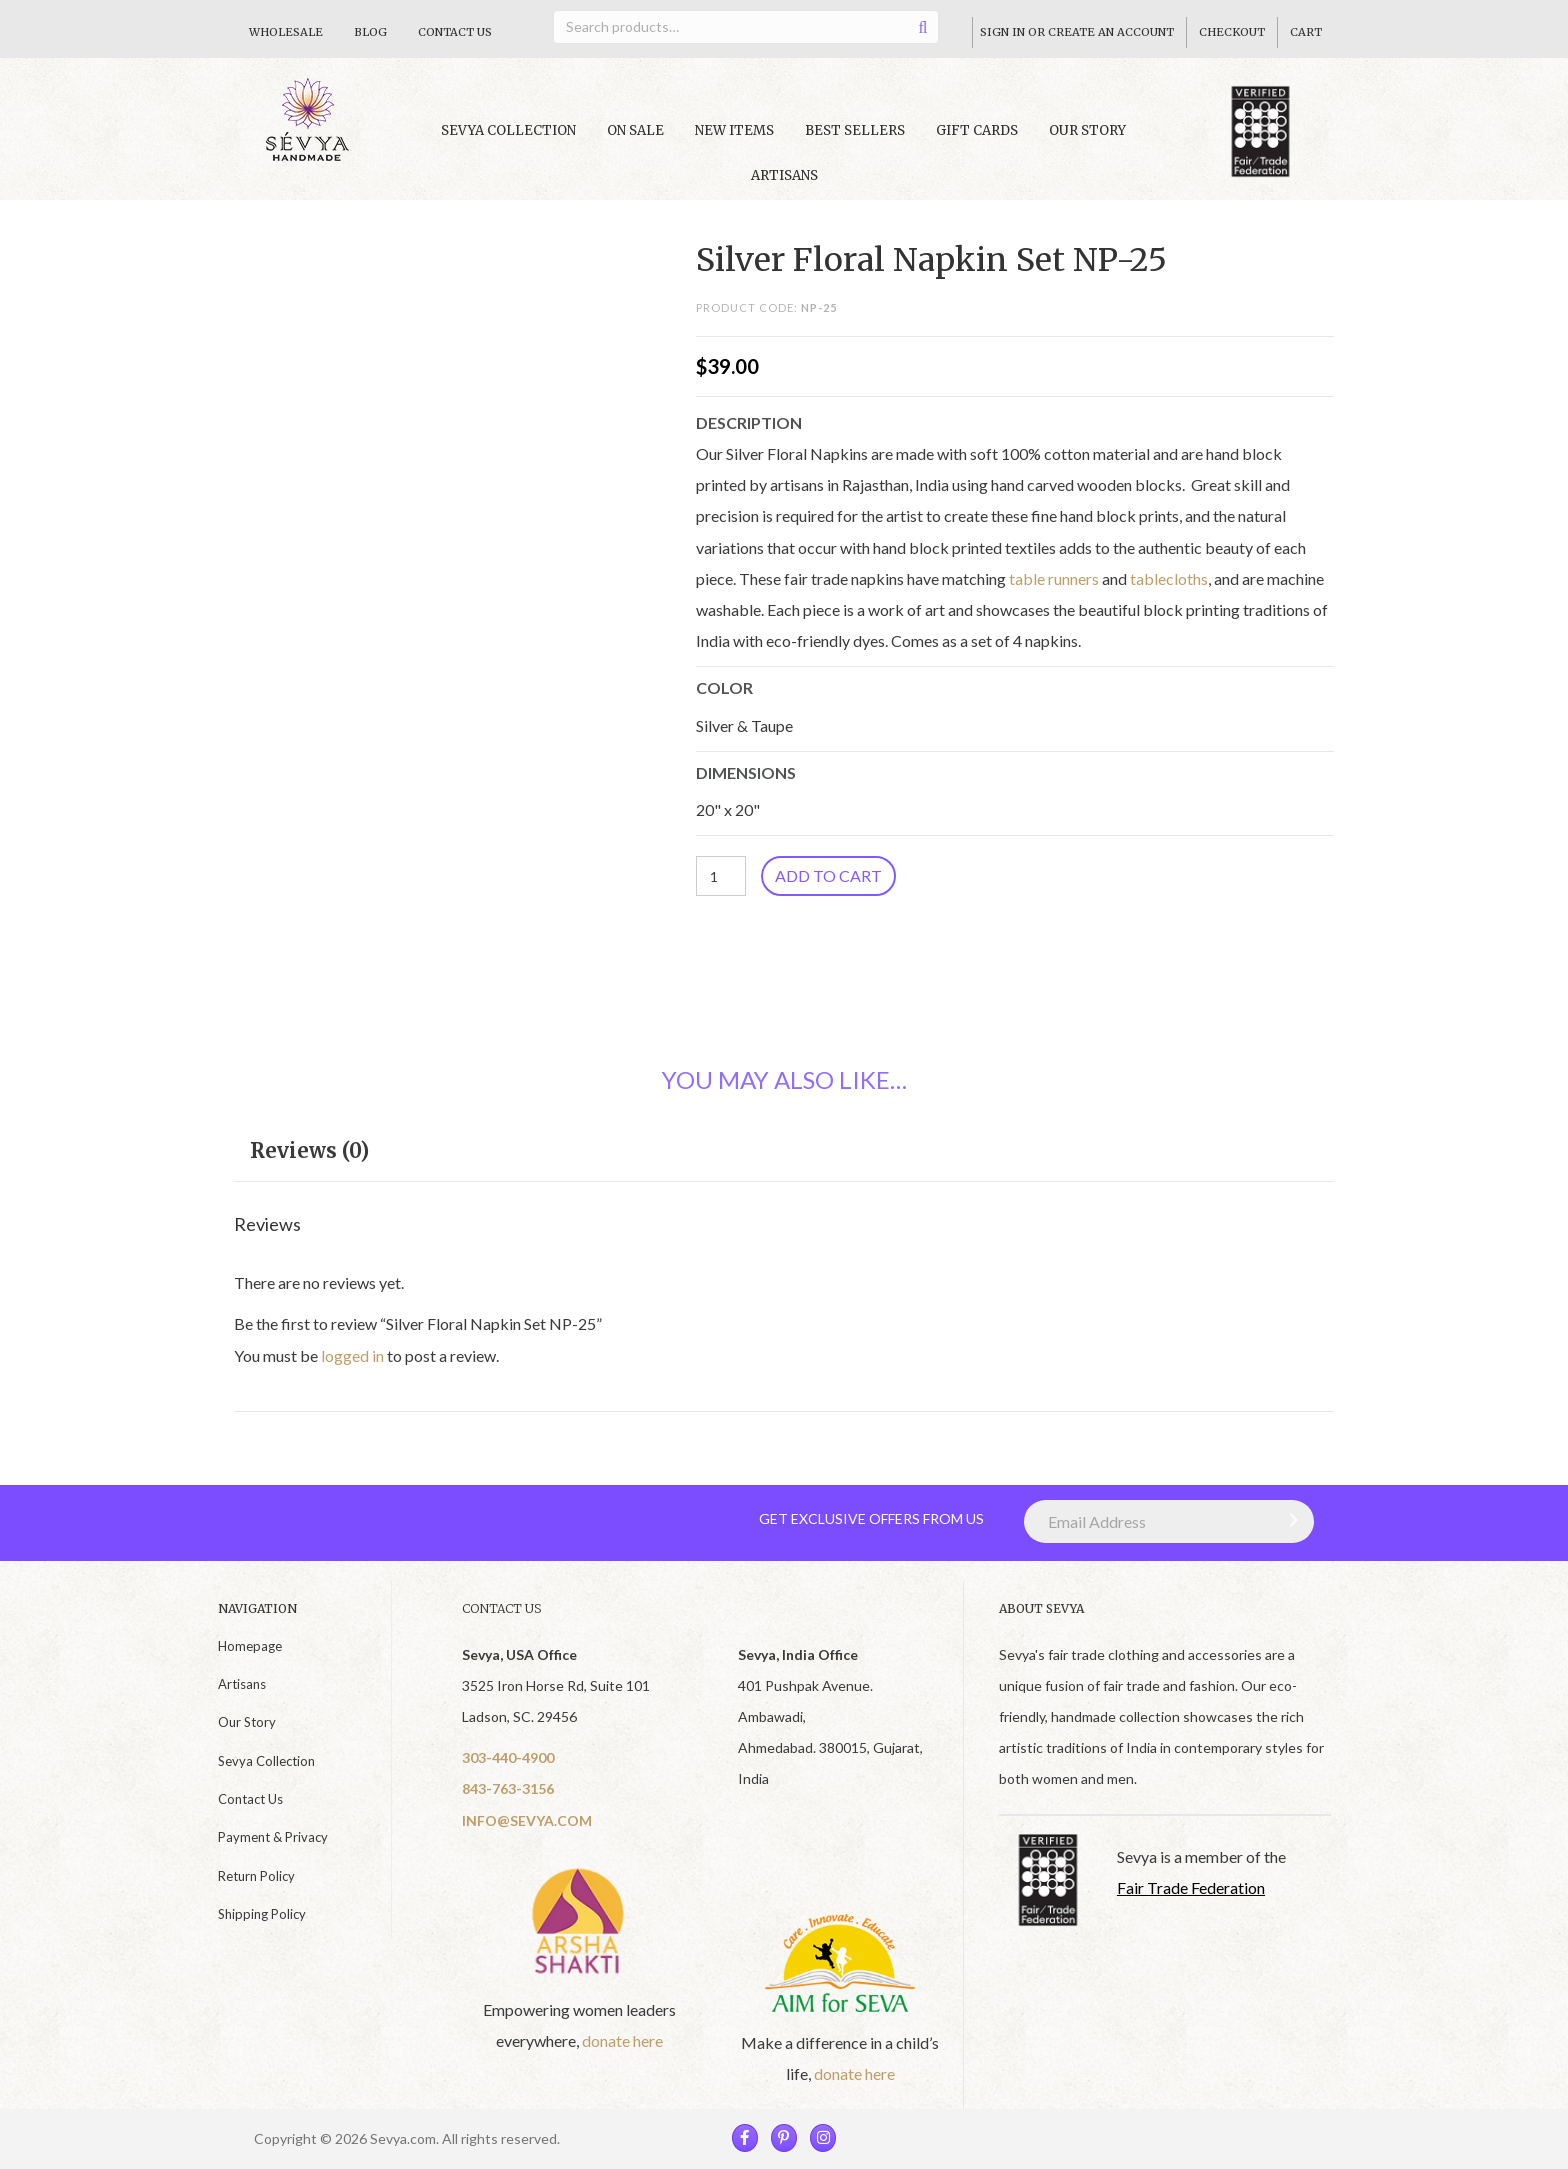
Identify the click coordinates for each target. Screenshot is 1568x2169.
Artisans (784, 175)
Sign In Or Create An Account (1077, 32)
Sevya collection (508, 130)
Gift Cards (977, 130)
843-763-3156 (508, 1788)
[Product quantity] (721, 876)
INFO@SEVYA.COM (527, 1820)
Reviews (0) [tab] (309, 1150)
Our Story (1087, 130)
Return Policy (256, 1876)
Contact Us (455, 32)
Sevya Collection (266, 1761)
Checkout (1232, 32)
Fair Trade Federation (1191, 1887)
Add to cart (828, 875)
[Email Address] (1169, 1521)
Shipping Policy (262, 1914)
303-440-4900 (508, 1757)
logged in (352, 1355)
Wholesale (286, 32)
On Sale (635, 130)
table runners (1054, 578)
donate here (622, 2040)
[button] (1289, 1520)
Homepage (250, 1646)
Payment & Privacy (273, 1837)
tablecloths (1169, 578)
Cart (1306, 32)
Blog (370, 32)
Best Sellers (855, 130)
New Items (734, 130)
